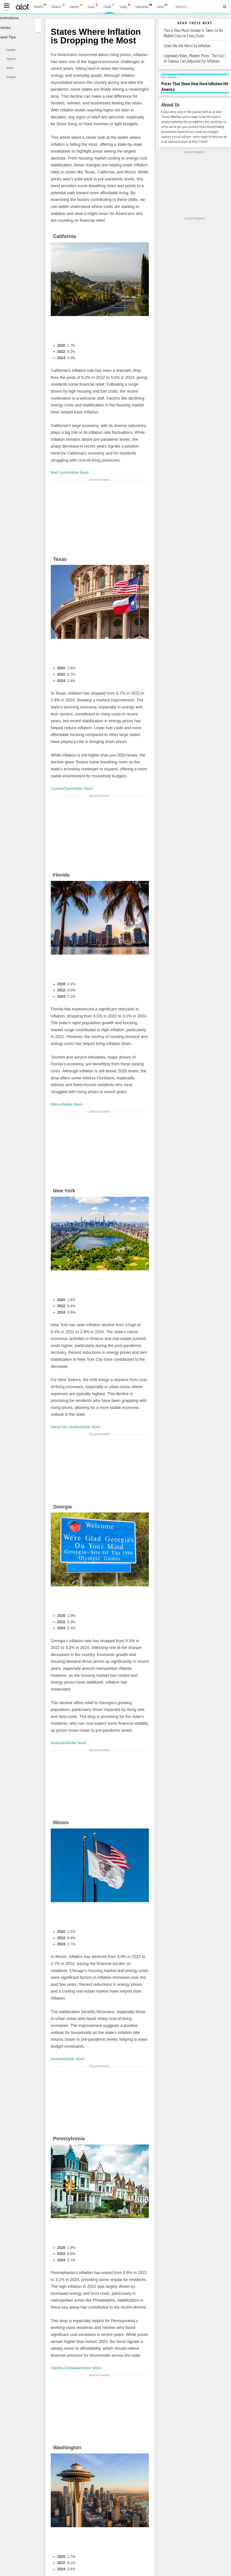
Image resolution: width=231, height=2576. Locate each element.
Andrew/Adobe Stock (67, 2059)
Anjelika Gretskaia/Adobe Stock (76, 2304)
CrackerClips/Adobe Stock (72, 788)
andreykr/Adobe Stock (68, 1743)
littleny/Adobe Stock (67, 1104)
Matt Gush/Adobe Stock (70, 472)
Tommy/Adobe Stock (67, 2550)
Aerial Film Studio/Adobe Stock (76, 1427)
